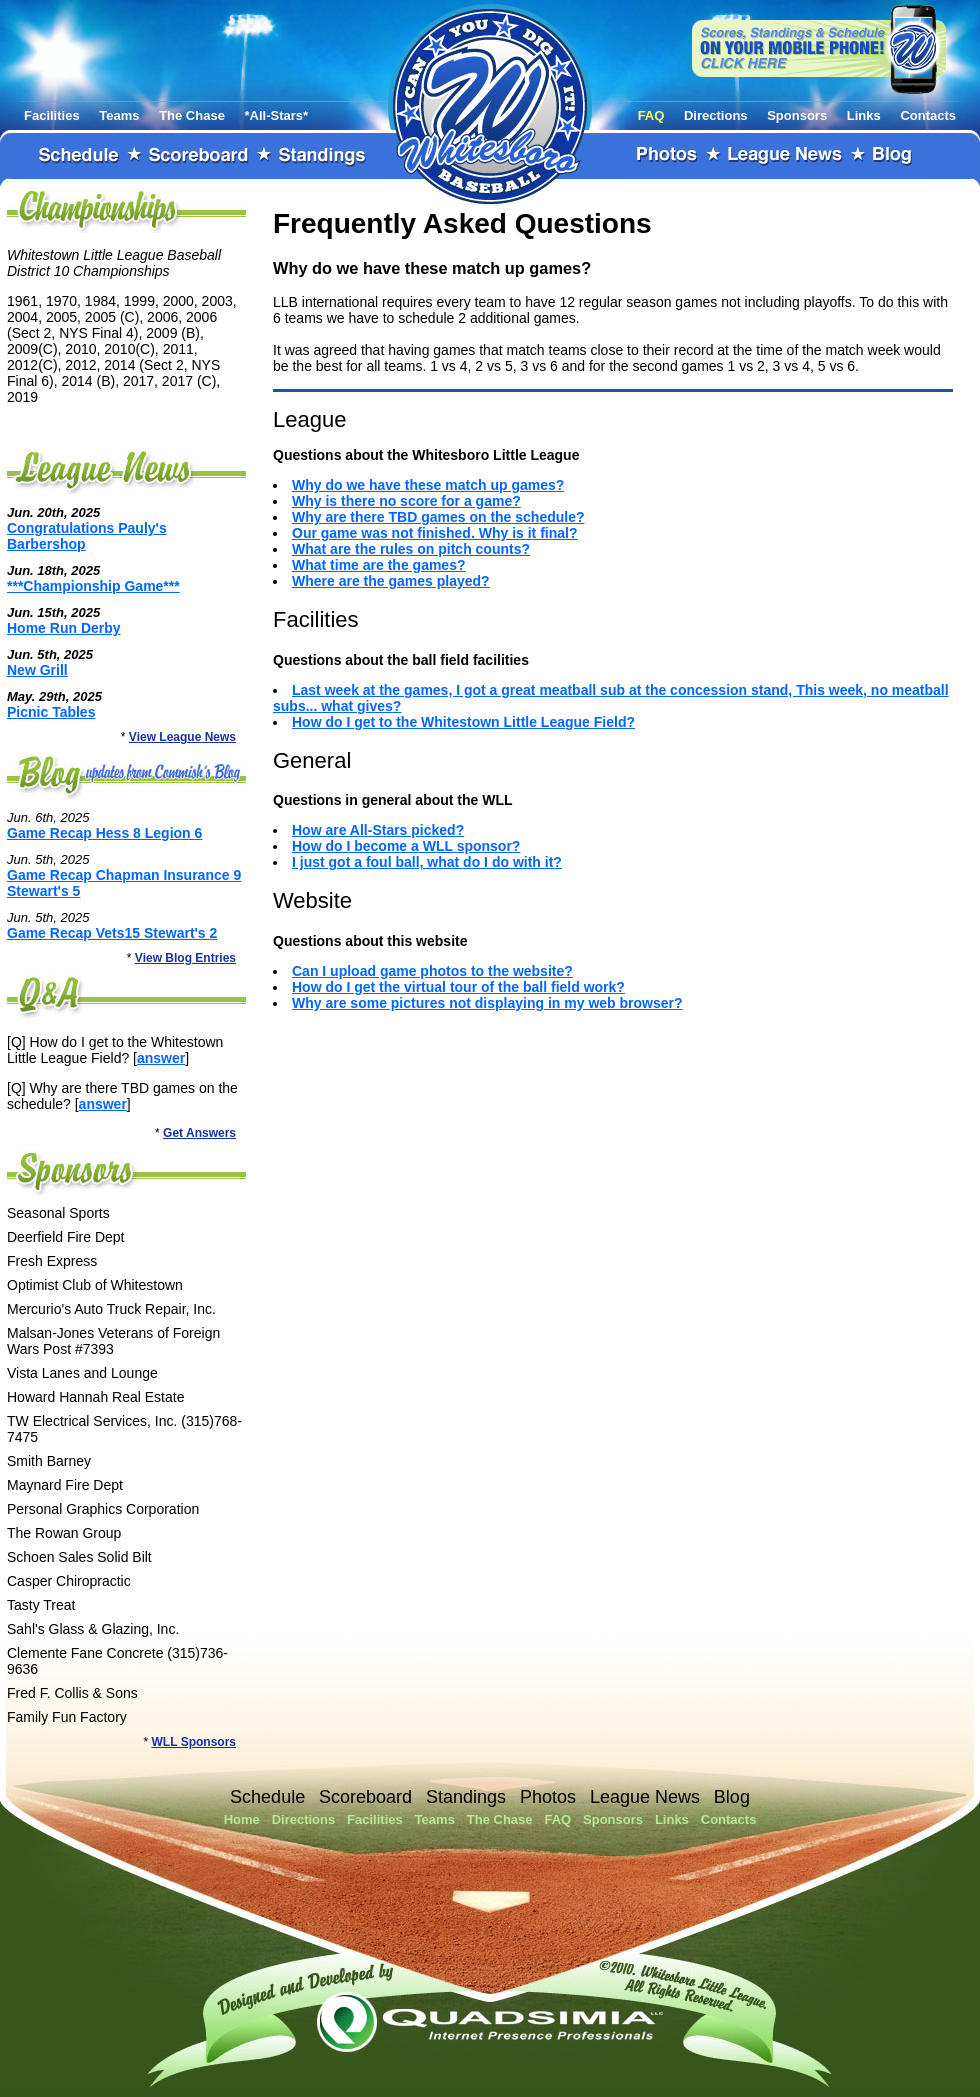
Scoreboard (199, 156)
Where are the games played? (391, 581)
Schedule (79, 156)
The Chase (192, 115)
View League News (182, 737)
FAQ (651, 115)
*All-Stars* (277, 115)
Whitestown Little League (490, 104)
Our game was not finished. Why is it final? (434, 533)
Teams (119, 115)
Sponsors (797, 115)
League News (786, 156)
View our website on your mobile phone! (819, 49)
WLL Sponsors (194, 1742)
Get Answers (199, 1133)
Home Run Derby (64, 628)
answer (161, 1058)
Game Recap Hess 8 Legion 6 (104, 833)
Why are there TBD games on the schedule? (438, 517)
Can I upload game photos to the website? (432, 971)
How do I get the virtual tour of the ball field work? (458, 987)
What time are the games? (379, 565)
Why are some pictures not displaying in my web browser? (487, 1003)
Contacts (928, 115)
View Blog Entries (185, 958)
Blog (893, 156)
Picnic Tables (51, 712)
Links (864, 115)
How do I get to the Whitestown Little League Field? (463, 722)
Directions (716, 115)
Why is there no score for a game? (406, 501)
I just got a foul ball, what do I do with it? (427, 862)
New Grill (37, 670)
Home (242, 1819)
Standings (322, 156)
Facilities (52, 115)
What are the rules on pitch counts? (411, 549)
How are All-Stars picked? (378, 830)
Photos (668, 156)
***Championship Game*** (93, 586)
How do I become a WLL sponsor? (406, 846)
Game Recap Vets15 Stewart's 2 (112, 933)
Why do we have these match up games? (428, 485)
